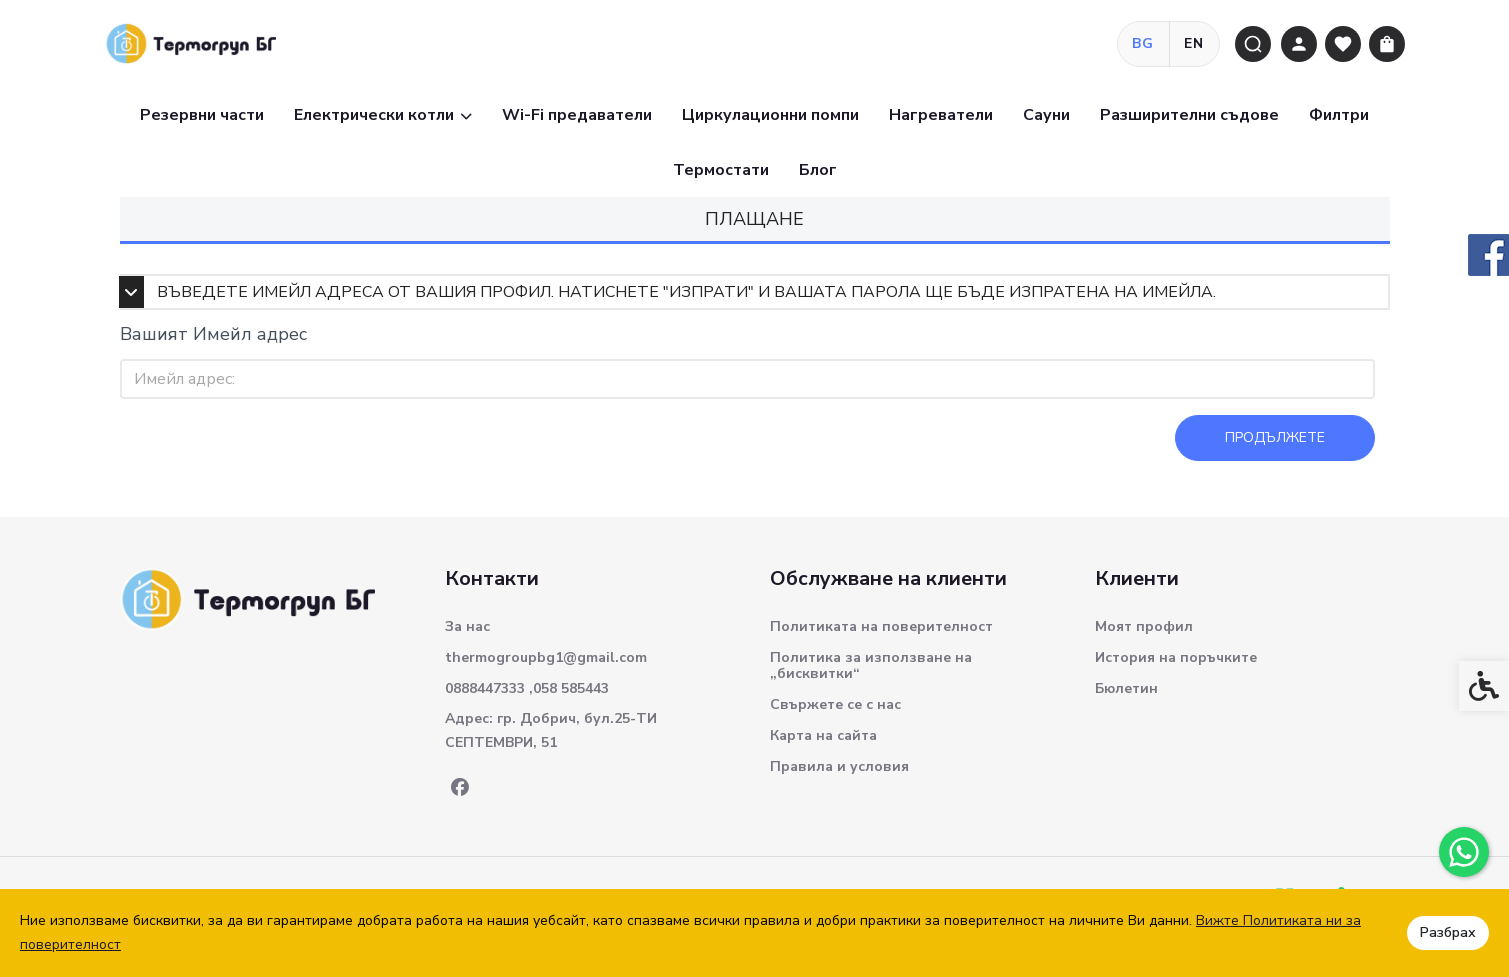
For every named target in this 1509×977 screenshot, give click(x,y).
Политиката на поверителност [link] (881, 626)
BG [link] (1143, 43)
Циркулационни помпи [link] (770, 115)
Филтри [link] (1339, 115)
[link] (1464, 852)
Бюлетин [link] (1126, 688)
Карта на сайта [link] (823, 735)
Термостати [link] (721, 170)
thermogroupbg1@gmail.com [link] (546, 657)
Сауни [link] (1046, 115)
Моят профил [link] (1144, 626)
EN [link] (1194, 43)
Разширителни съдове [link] (1189, 115)
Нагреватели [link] (941, 115)
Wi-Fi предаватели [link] (577, 115)
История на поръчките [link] (1176, 657)
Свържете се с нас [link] (835, 704)
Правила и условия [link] (839, 766)
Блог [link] (818, 170)
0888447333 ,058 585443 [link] (527, 688)
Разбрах (1448, 932)
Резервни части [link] (202, 115)
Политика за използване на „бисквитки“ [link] (871, 665)
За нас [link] (467, 626)
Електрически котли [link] (383, 115)
